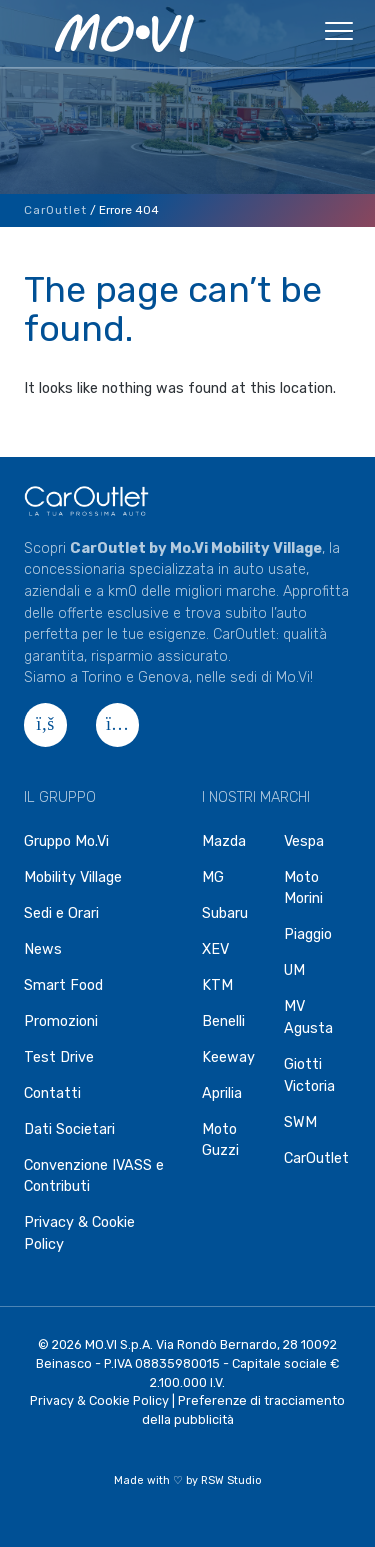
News (43, 949)
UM (294, 970)
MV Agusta (308, 1017)
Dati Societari (69, 1129)
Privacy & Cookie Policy (79, 1233)
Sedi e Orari (61, 913)
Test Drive (59, 1057)
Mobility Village (73, 877)
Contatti (52, 1093)
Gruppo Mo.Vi (66, 841)
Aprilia (222, 1093)
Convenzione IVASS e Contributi (94, 1176)
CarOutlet (55, 210)
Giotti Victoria (309, 1075)
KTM (217, 985)
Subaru (225, 913)
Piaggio (308, 934)
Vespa (304, 841)
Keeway (228, 1057)
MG (213, 877)
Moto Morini (303, 888)
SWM (300, 1122)
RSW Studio (231, 1480)
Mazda (224, 841)
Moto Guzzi (220, 1140)
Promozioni (61, 1021)
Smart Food (63, 985)
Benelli (223, 1021)
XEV (215, 949)
